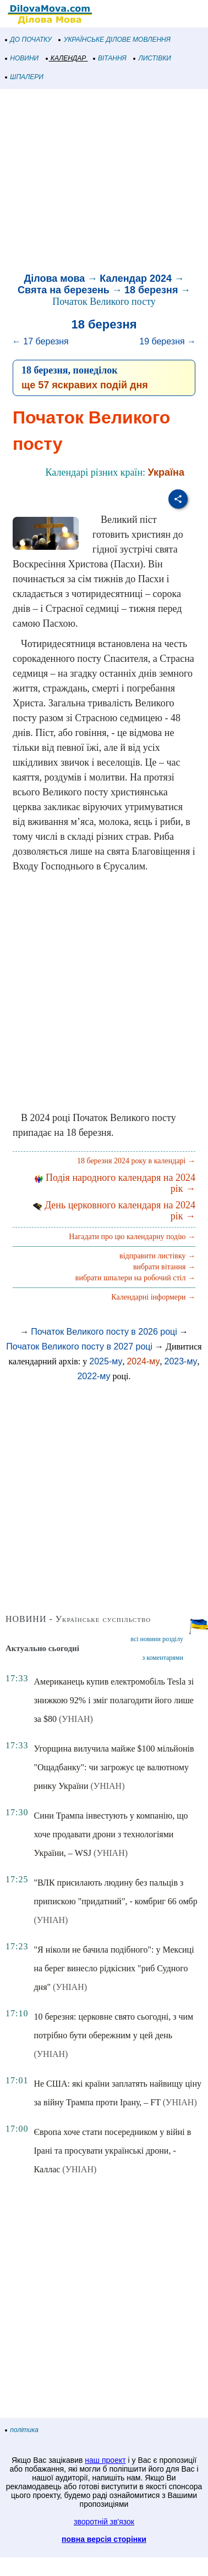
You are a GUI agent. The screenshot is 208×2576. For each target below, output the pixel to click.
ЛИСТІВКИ (152, 58)
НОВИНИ (22, 58)
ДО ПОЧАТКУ (28, 39)
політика (22, 2430)
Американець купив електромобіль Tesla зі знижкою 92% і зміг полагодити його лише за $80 (114, 1700)
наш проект (105, 2460)
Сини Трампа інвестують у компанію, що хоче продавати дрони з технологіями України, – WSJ (111, 1834)
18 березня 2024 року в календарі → (136, 1161)
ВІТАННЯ (110, 58)
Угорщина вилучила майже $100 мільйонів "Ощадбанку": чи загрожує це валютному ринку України (114, 1767)
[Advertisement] (103, 182)
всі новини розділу (156, 1639)
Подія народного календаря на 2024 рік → (114, 1183)
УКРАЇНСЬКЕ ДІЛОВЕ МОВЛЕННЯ (114, 39)
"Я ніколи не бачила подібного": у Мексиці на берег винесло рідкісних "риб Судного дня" (114, 1968)
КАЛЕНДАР (66, 58)
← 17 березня (40, 341)
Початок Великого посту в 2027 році (79, 1346)
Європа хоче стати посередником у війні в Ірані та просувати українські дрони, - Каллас (112, 2150)
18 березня (151, 290)
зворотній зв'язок (104, 2521)
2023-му (181, 1361)
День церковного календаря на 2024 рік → (114, 1211)
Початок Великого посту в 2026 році (104, 1331)
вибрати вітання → (164, 1267)
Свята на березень (64, 290)
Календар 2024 (136, 278)
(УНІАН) (76, 1719)
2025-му (105, 1361)
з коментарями (163, 1657)
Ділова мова (54, 278)
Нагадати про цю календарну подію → (132, 1237)
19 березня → (167, 341)
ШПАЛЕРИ (24, 77)
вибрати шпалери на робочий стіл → (135, 1278)
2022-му (93, 1376)
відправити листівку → (157, 1256)
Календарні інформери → (153, 1297)
